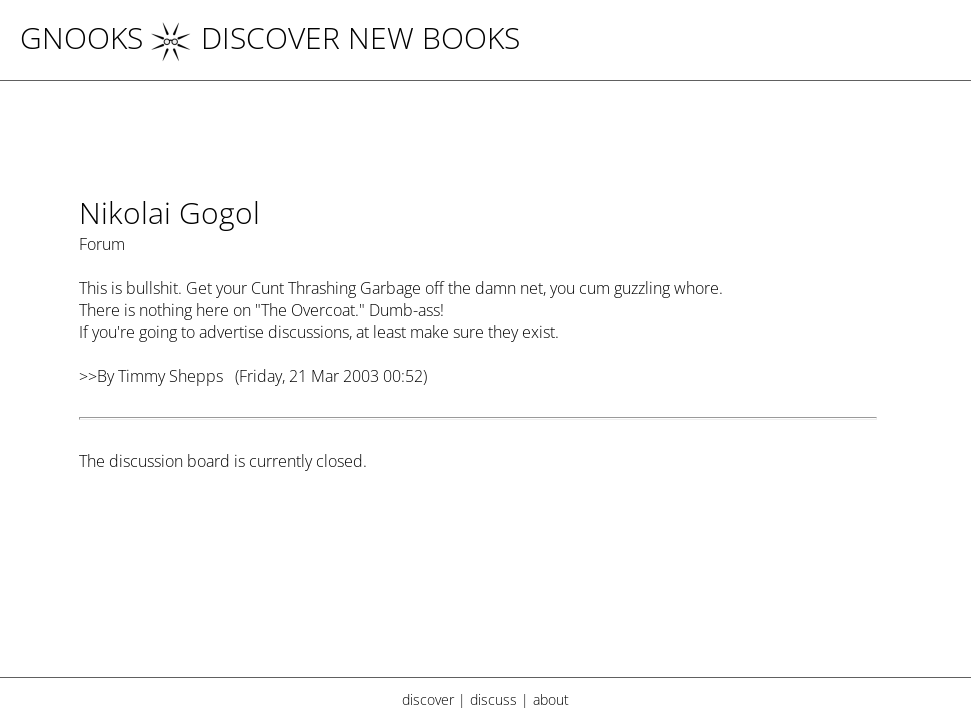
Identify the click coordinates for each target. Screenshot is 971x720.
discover (428, 699)
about (551, 699)
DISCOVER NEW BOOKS (335, 37)
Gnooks (81, 37)
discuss (493, 699)
